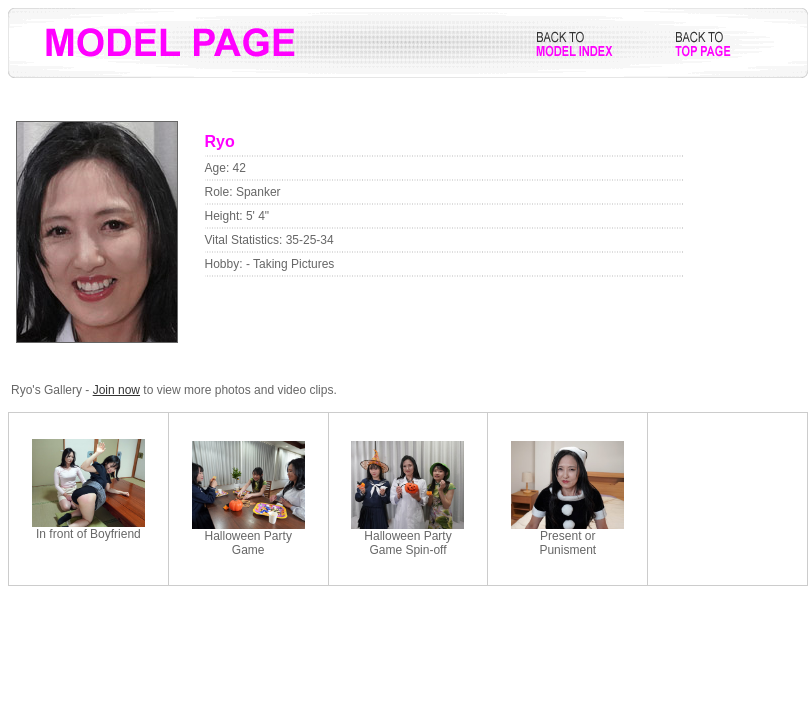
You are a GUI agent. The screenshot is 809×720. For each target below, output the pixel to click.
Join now (116, 390)
